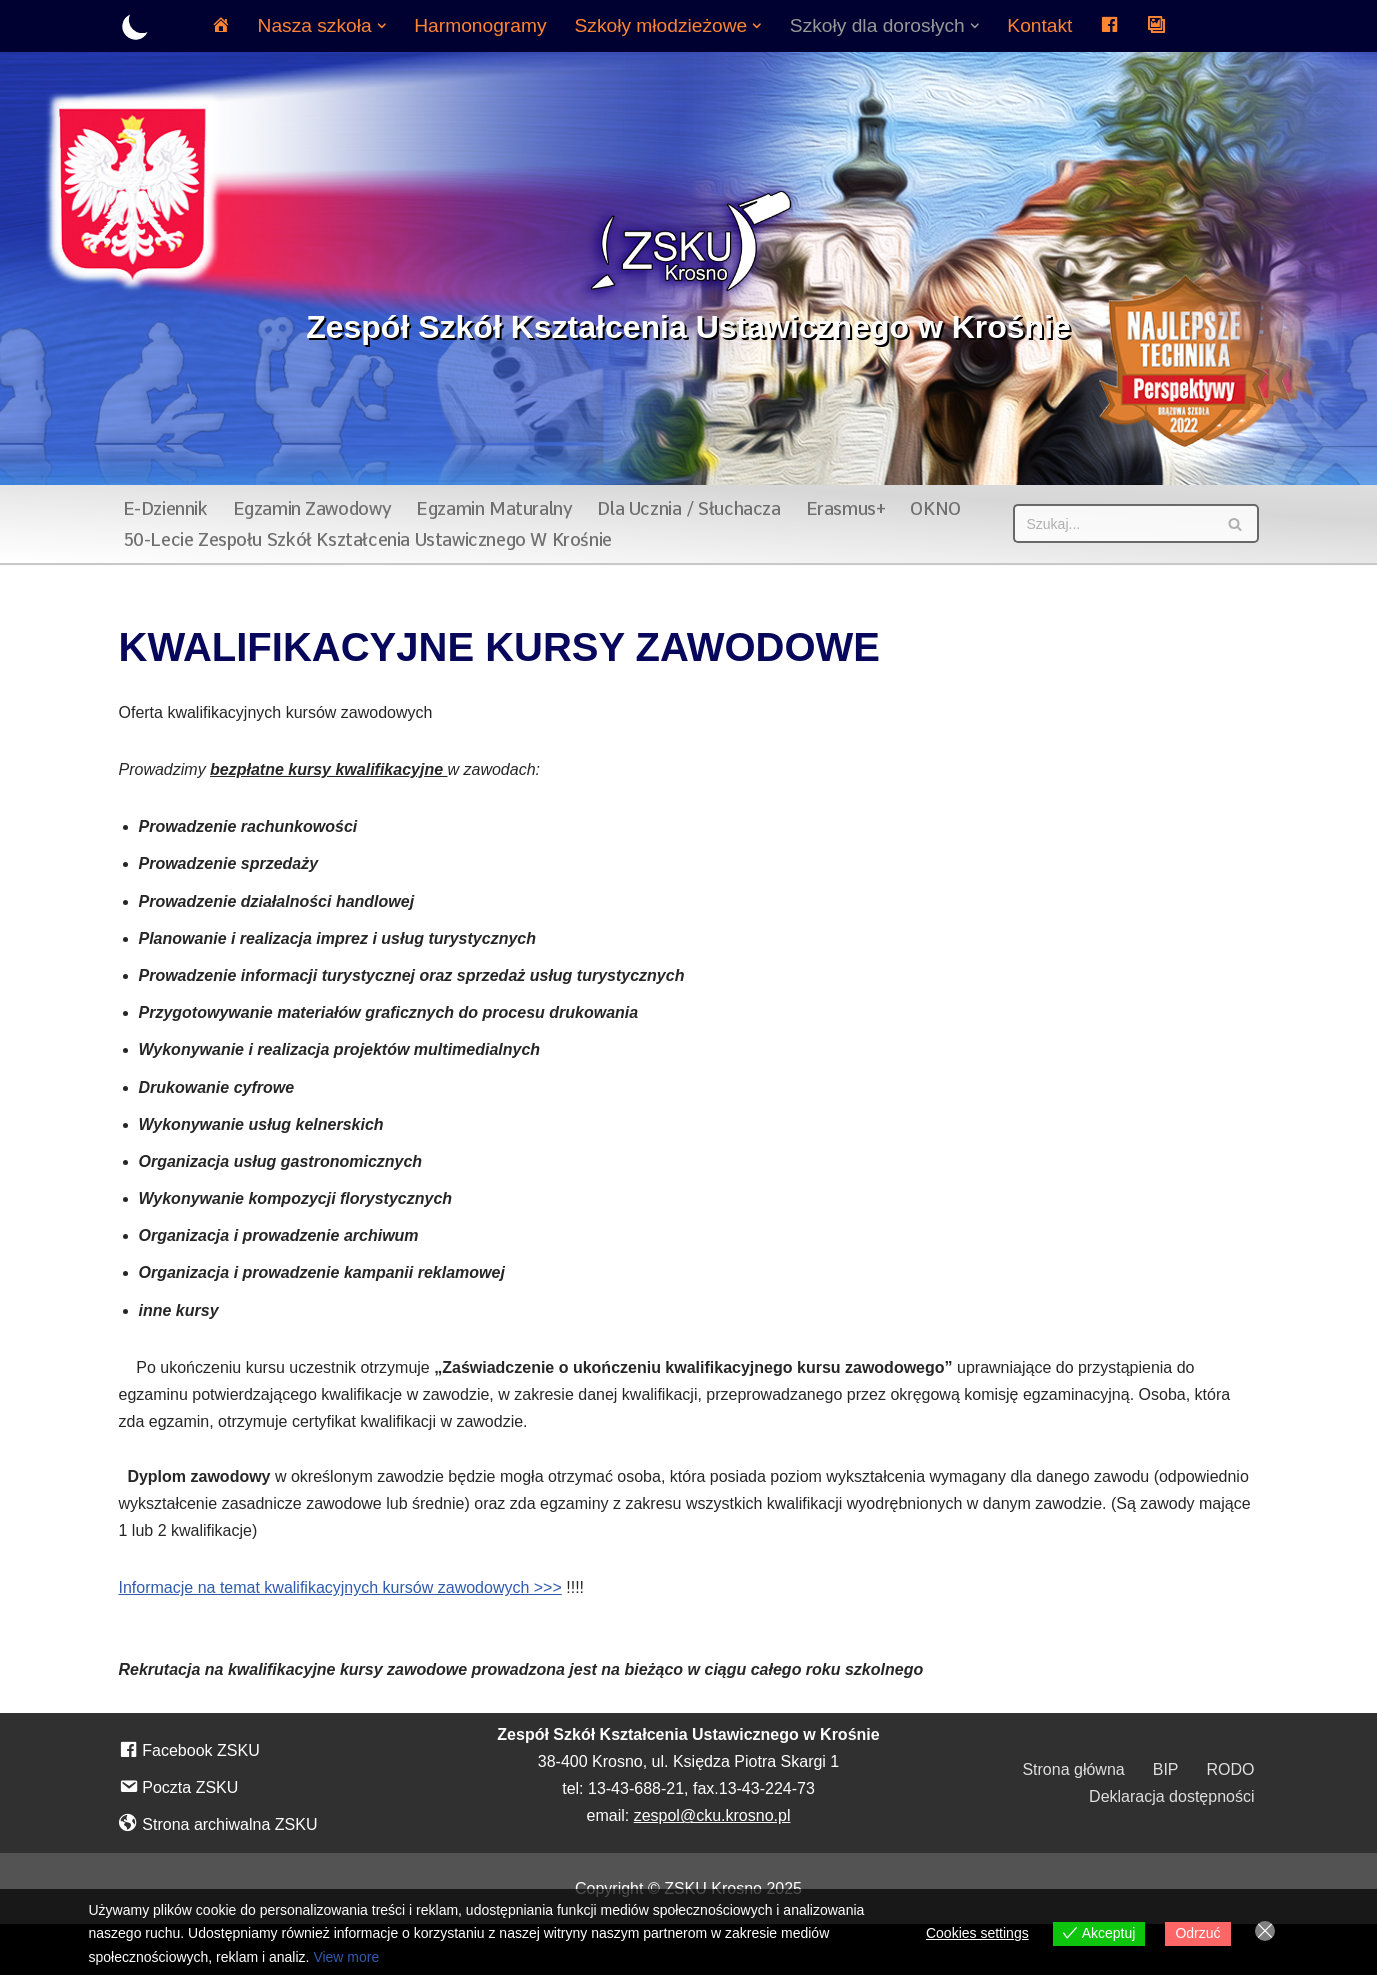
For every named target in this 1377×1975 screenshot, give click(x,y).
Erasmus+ (846, 508)
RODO (1231, 1769)
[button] (382, 26)
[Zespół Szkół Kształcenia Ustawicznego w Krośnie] (688, 268)
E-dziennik (165, 508)
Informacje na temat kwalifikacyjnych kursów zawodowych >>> (340, 1587)
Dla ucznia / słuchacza (688, 508)
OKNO (935, 508)
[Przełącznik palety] (135, 26)
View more (346, 1957)
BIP (1166, 1769)
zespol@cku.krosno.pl (712, 1815)
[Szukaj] (1113, 523)
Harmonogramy (480, 25)
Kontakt (1039, 25)
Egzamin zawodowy (312, 508)
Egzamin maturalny (494, 508)
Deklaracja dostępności (1171, 1796)
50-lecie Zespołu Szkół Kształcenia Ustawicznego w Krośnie (367, 539)
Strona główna (1073, 1769)
